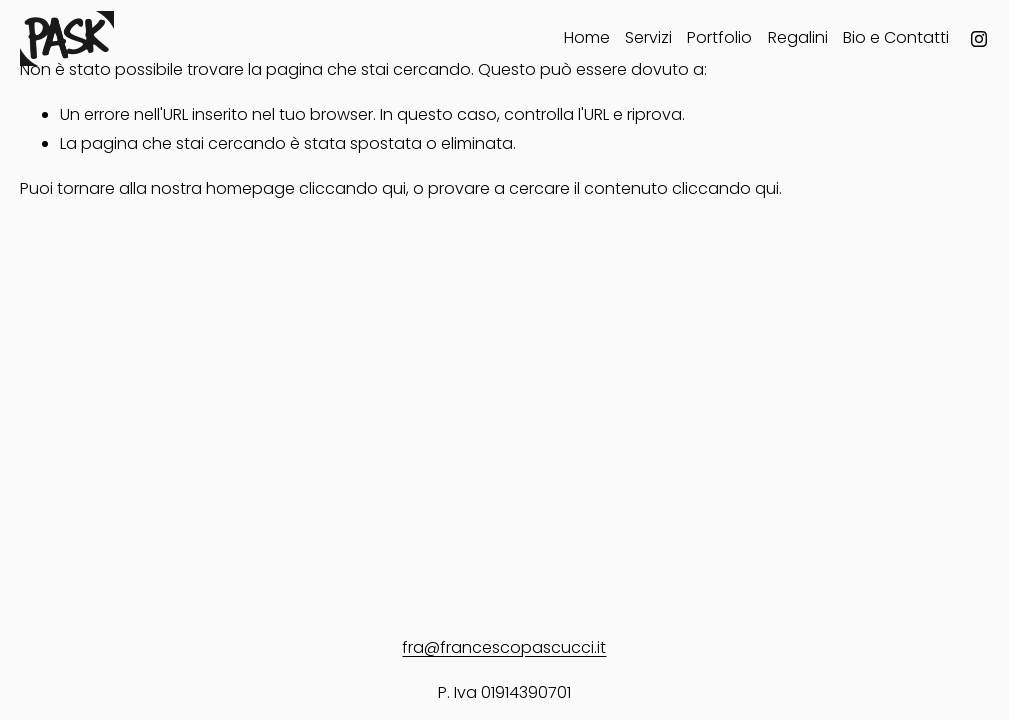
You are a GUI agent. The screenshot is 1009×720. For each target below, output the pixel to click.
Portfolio (719, 37)
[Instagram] (979, 39)
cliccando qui (352, 188)
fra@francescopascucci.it (504, 647)
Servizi (648, 37)
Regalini (798, 37)
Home (587, 37)
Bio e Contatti (896, 37)
